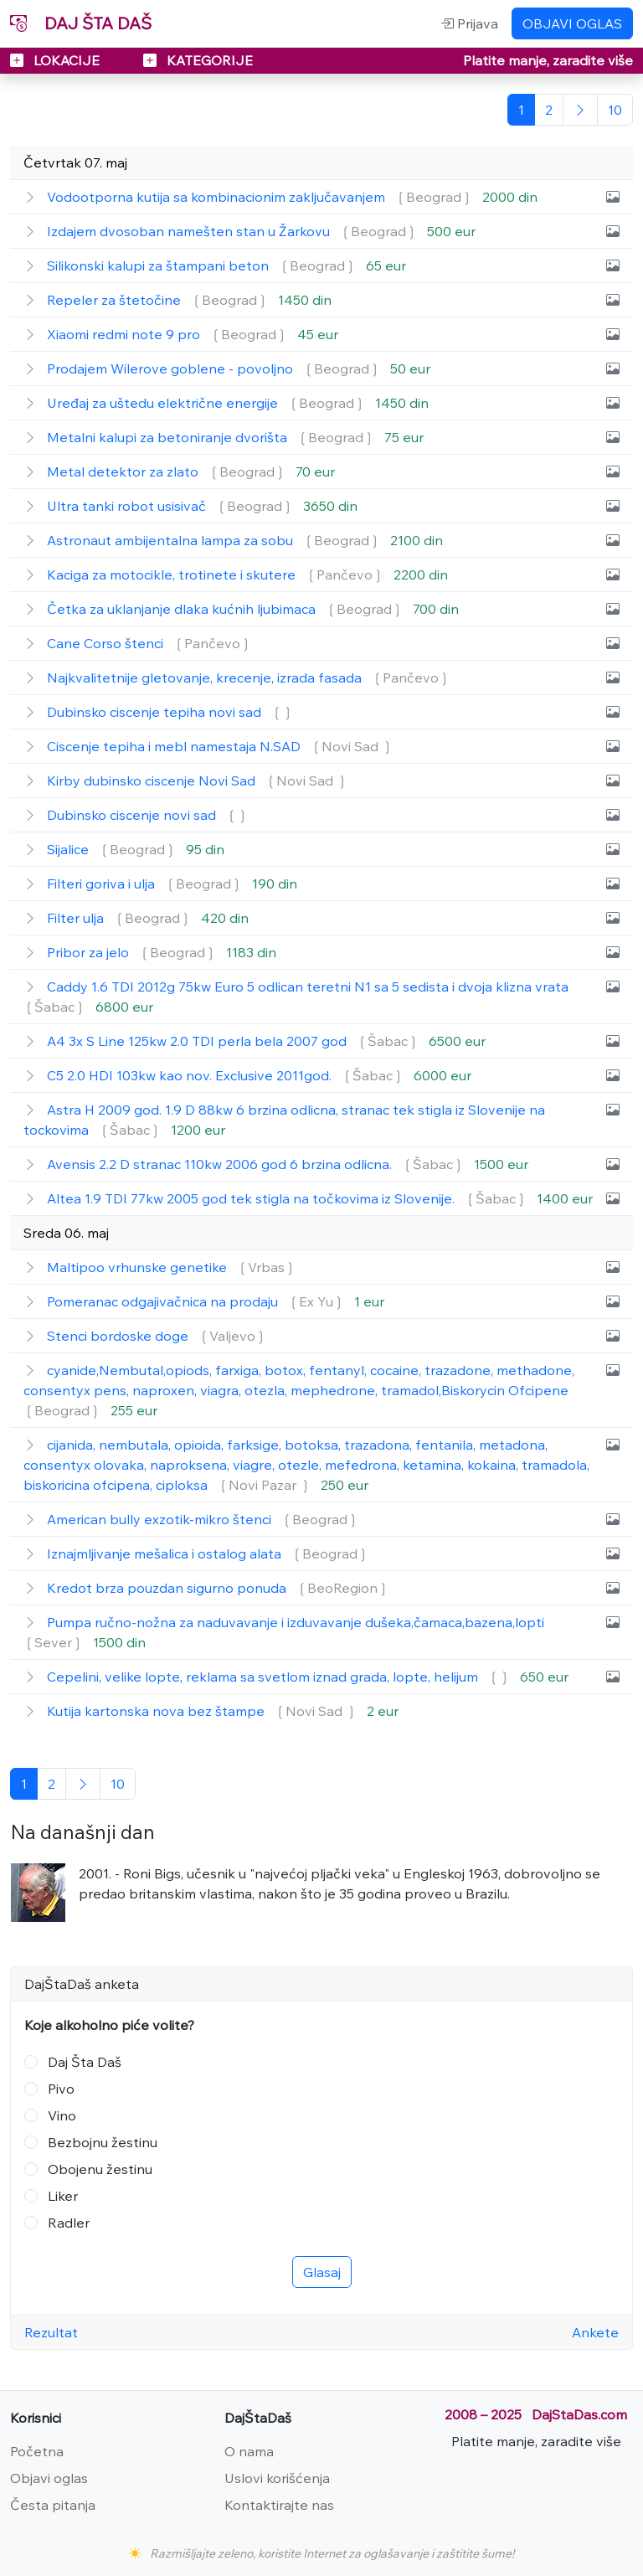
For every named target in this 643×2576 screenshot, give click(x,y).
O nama (249, 2451)
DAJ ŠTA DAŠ (81, 23)
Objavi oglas (49, 2478)
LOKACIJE (56, 60)
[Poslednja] (615, 110)
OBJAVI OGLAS (572, 23)
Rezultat (51, 2332)
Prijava (469, 23)
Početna (37, 2451)
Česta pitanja (52, 2504)
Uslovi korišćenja (277, 2478)
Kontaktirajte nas (279, 2504)
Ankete (595, 2332)
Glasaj (322, 2272)
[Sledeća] (580, 110)
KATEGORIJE (198, 60)
